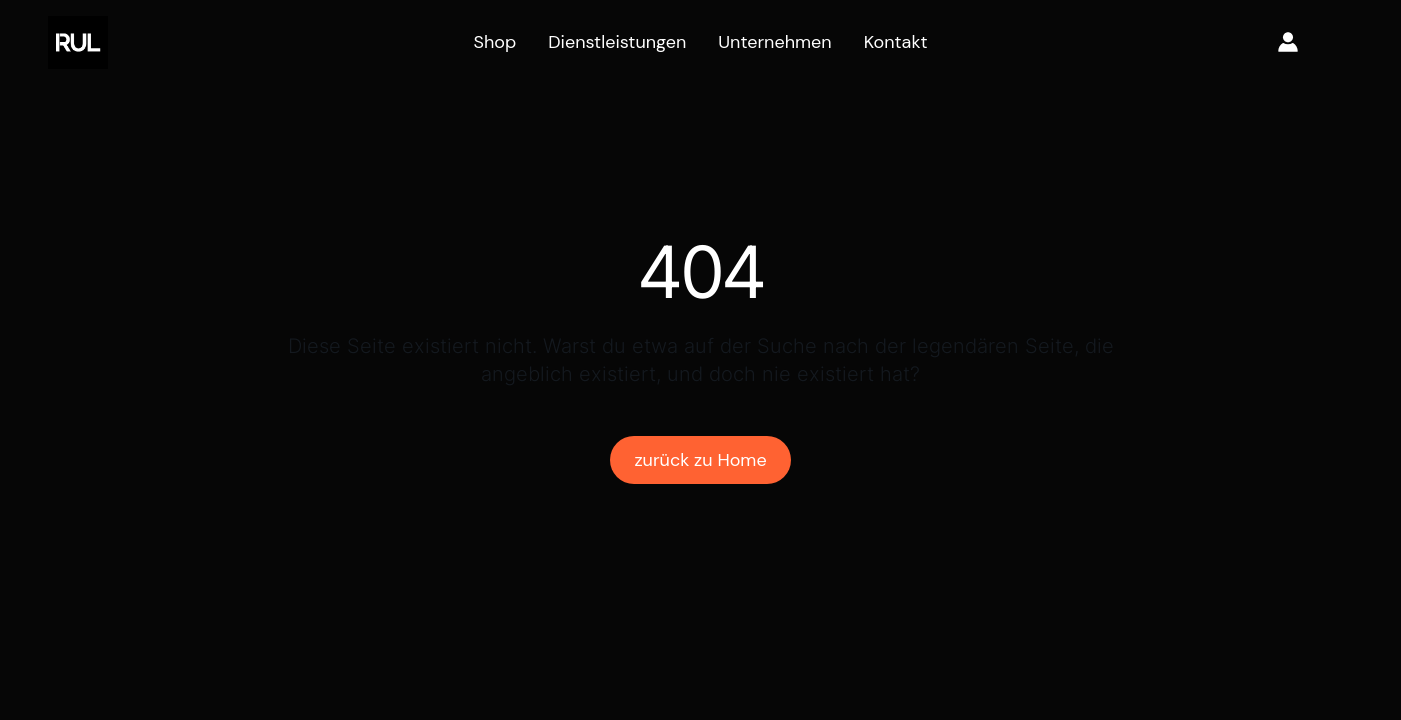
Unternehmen (774, 42)
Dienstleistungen (617, 42)
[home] (78, 42)
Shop (494, 42)
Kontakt (896, 42)
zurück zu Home (700, 460)
